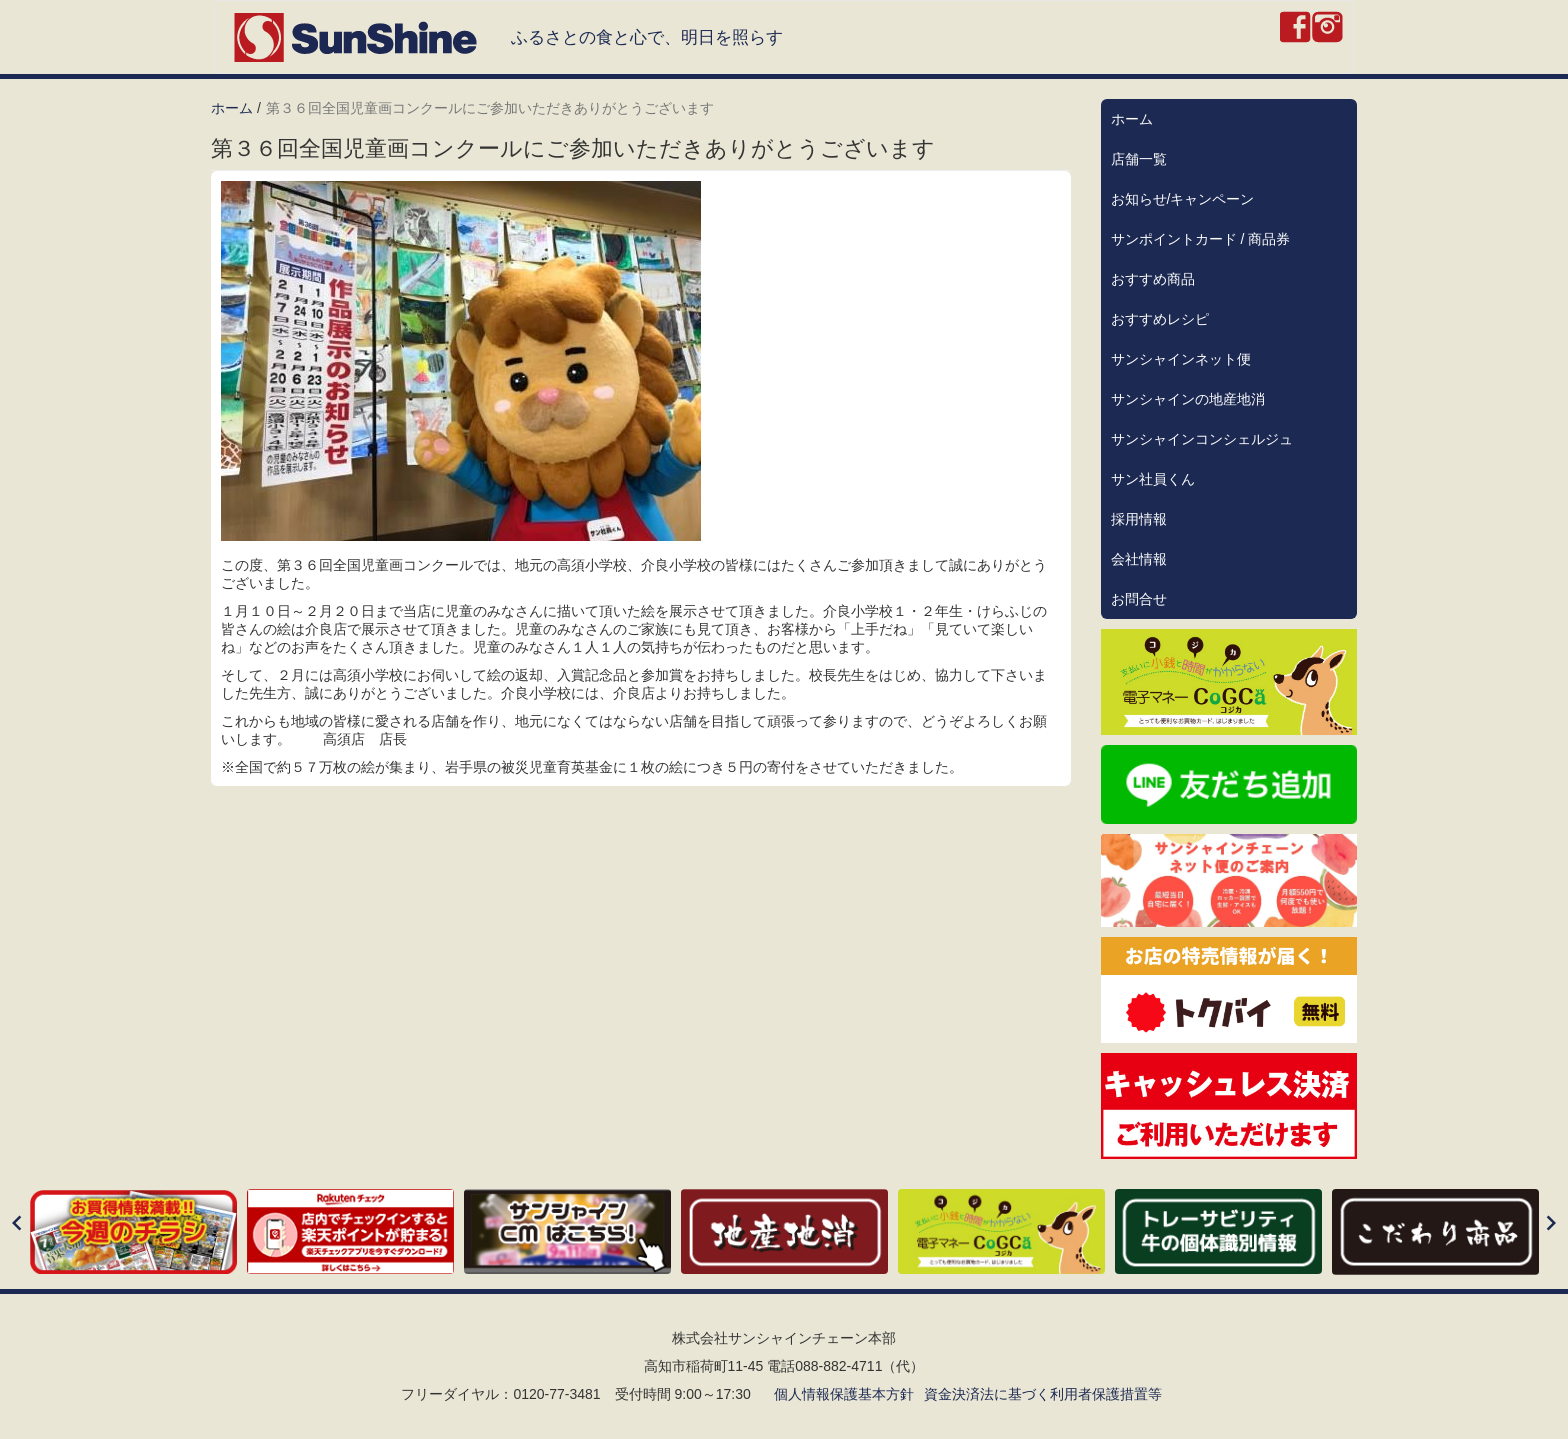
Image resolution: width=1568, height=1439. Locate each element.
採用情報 (1139, 519)
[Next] (1551, 1224)
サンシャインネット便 (1181, 359)
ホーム (232, 108)
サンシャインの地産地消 (1188, 399)
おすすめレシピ (1160, 319)
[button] (641, 361)
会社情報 (1139, 559)
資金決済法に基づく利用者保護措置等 (1043, 1394)
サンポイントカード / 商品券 (1201, 239)
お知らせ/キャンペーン (1183, 199)
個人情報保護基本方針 (844, 1394)
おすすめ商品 (1153, 279)
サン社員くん (1153, 479)
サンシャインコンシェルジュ (1202, 439)
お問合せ (1139, 599)
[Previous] (17, 1224)
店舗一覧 (1139, 159)
